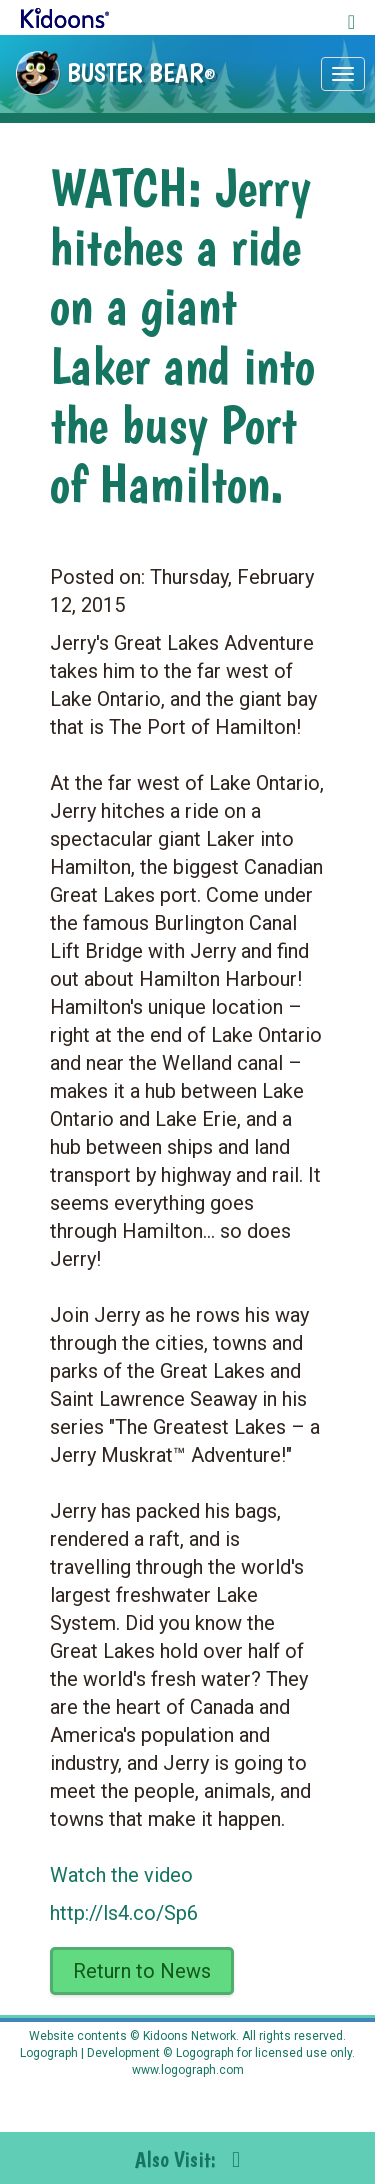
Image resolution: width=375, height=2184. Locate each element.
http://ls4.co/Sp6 (124, 1913)
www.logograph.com (188, 2070)
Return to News (142, 1971)
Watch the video (121, 1875)
